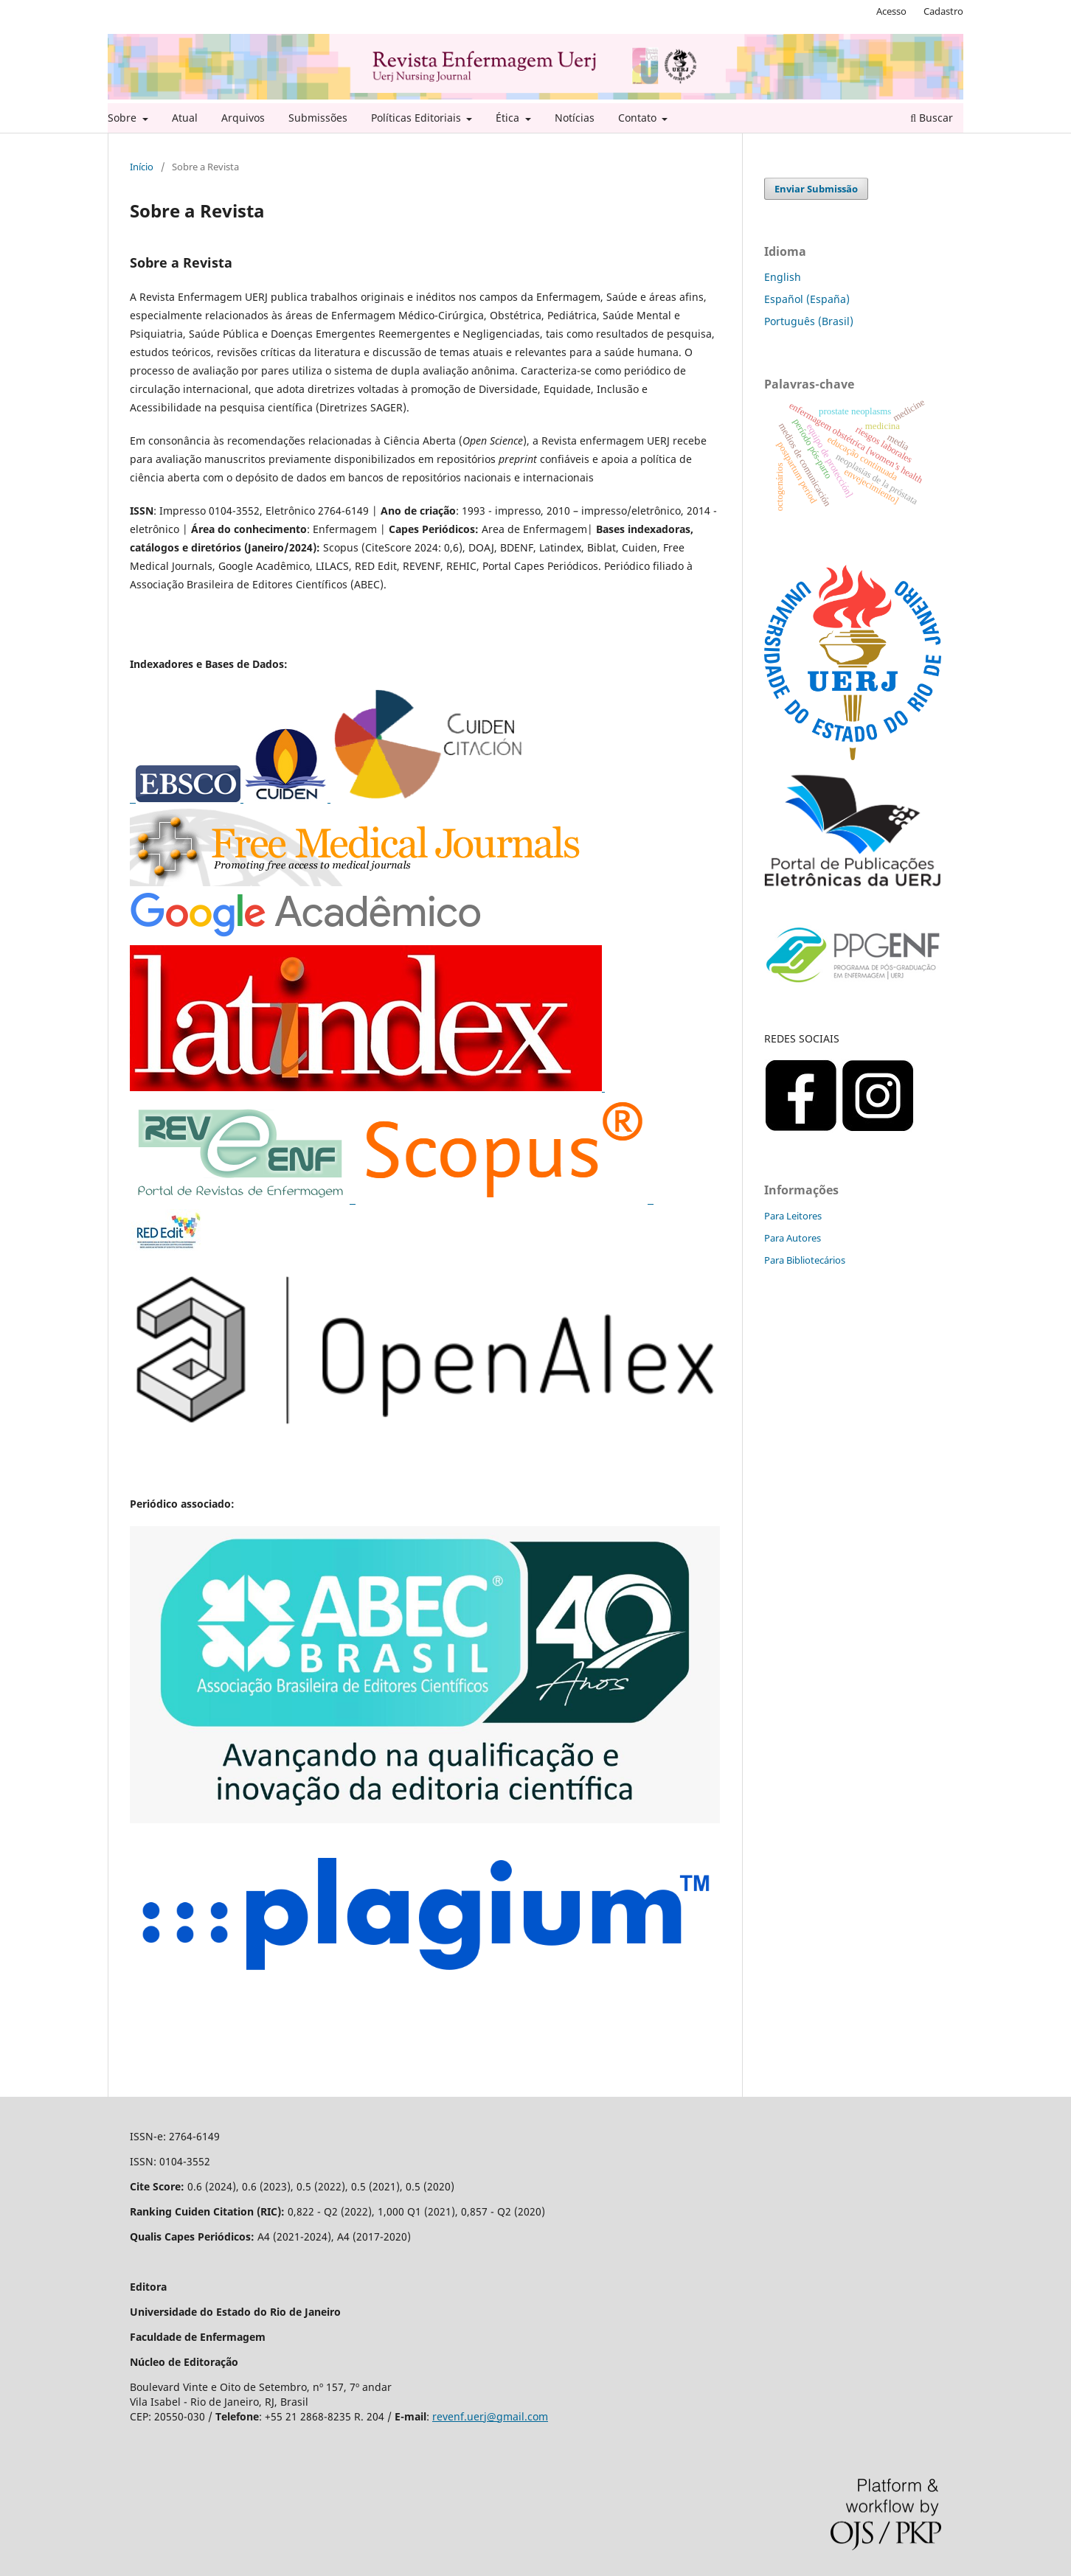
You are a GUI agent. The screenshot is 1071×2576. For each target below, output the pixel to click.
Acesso (891, 11)
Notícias (575, 118)
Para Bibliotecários (804, 1260)
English (782, 277)
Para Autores (792, 1238)
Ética (509, 118)
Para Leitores (793, 1215)
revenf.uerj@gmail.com (490, 2416)
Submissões (317, 118)
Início (141, 166)
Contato (638, 118)
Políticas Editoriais (417, 118)
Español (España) (807, 299)
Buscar (931, 118)
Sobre (123, 118)
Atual (185, 118)
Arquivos (243, 118)
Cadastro (943, 11)
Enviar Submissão (816, 188)
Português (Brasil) (808, 321)
